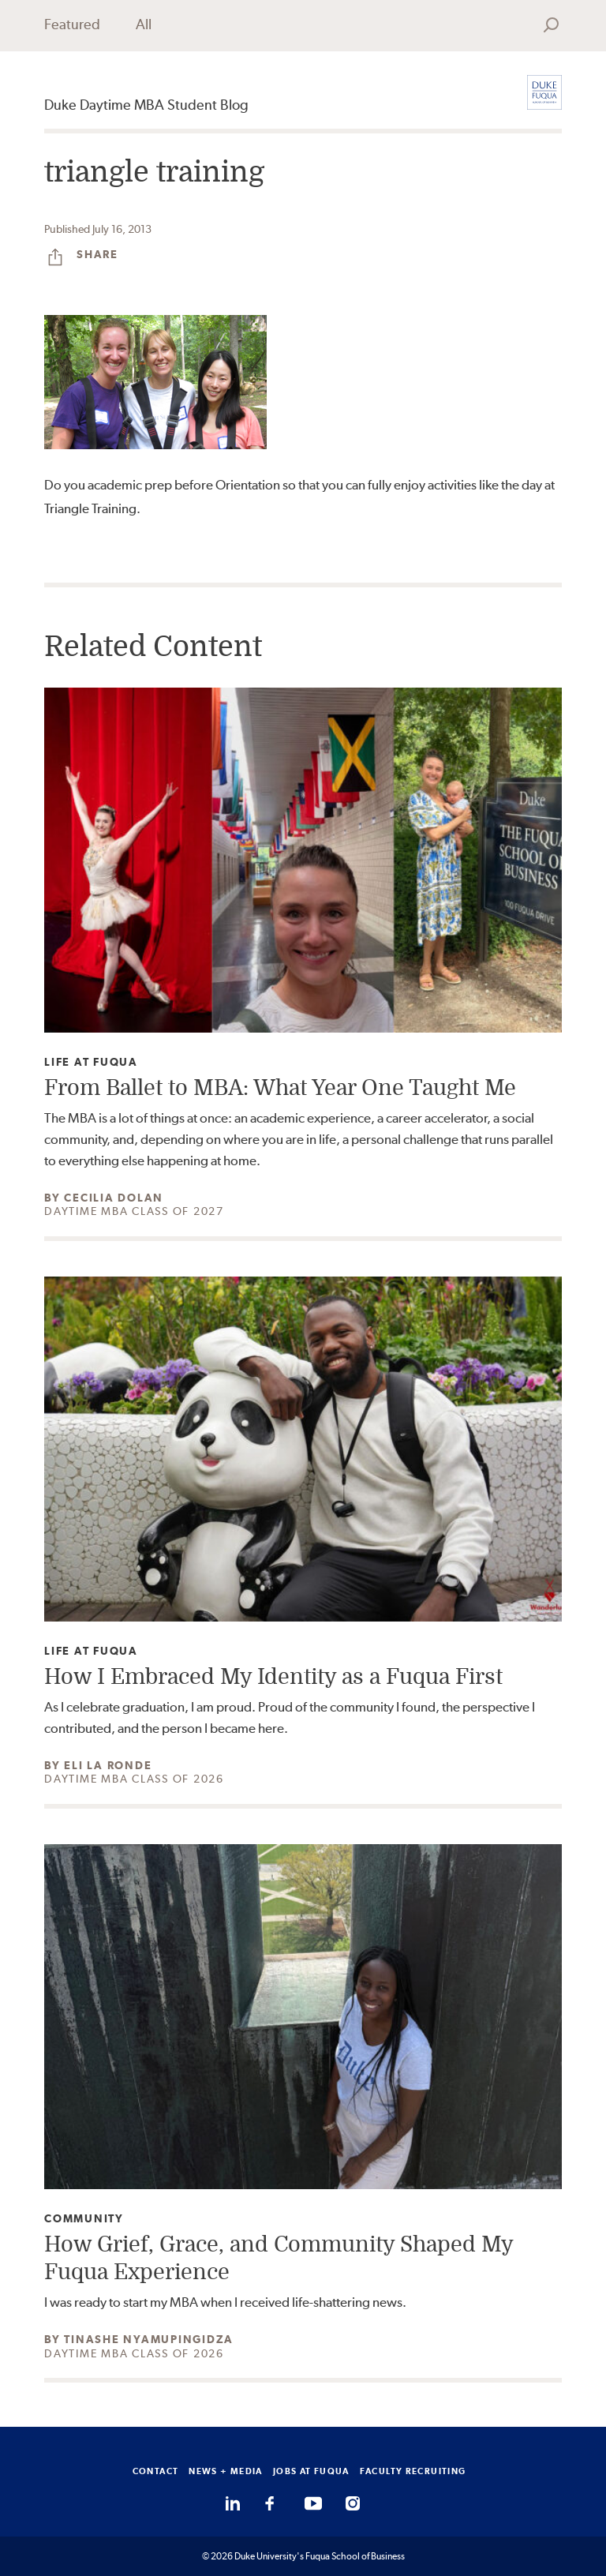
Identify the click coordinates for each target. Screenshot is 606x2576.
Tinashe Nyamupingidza (149, 2339)
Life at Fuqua (91, 1062)
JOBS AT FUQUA (311, 2471)
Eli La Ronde (108, 1765)
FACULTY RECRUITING (413, 2471)
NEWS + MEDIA (226, 2471)
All (144, 24)
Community (84, 2219)
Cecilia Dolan (113, 1197)
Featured (72, 24)
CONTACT (156, 2471)
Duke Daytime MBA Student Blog (146, 104)
